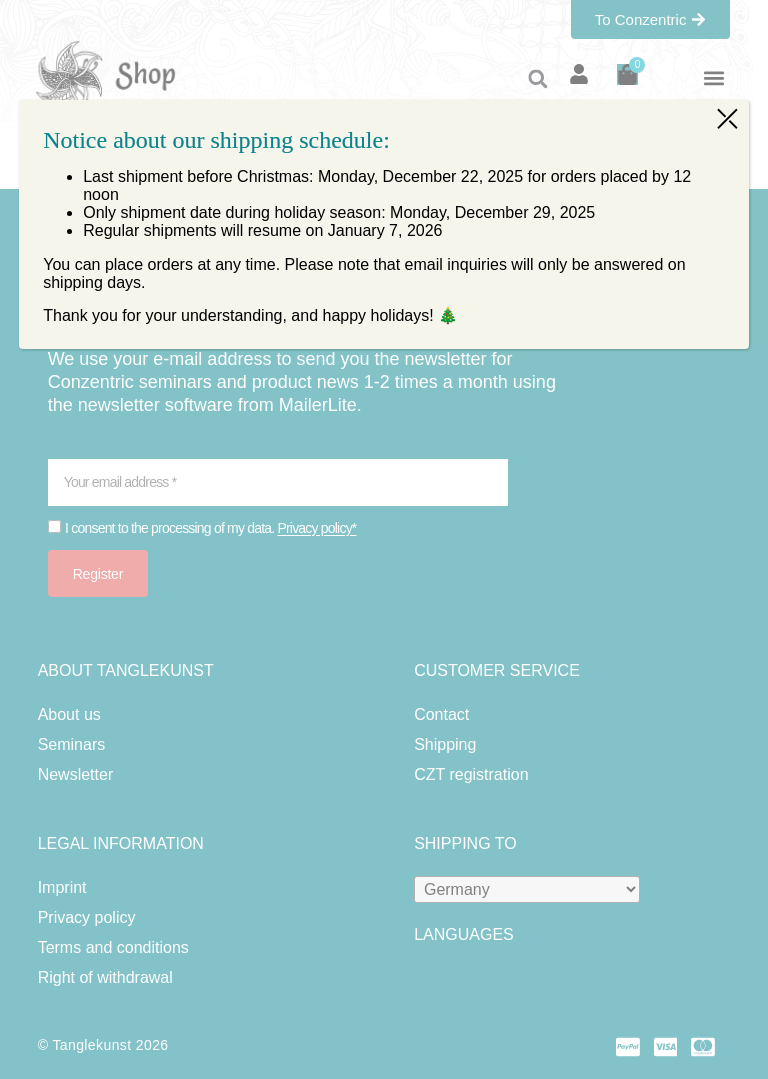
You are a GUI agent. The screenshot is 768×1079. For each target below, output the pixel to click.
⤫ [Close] (727, 117)
